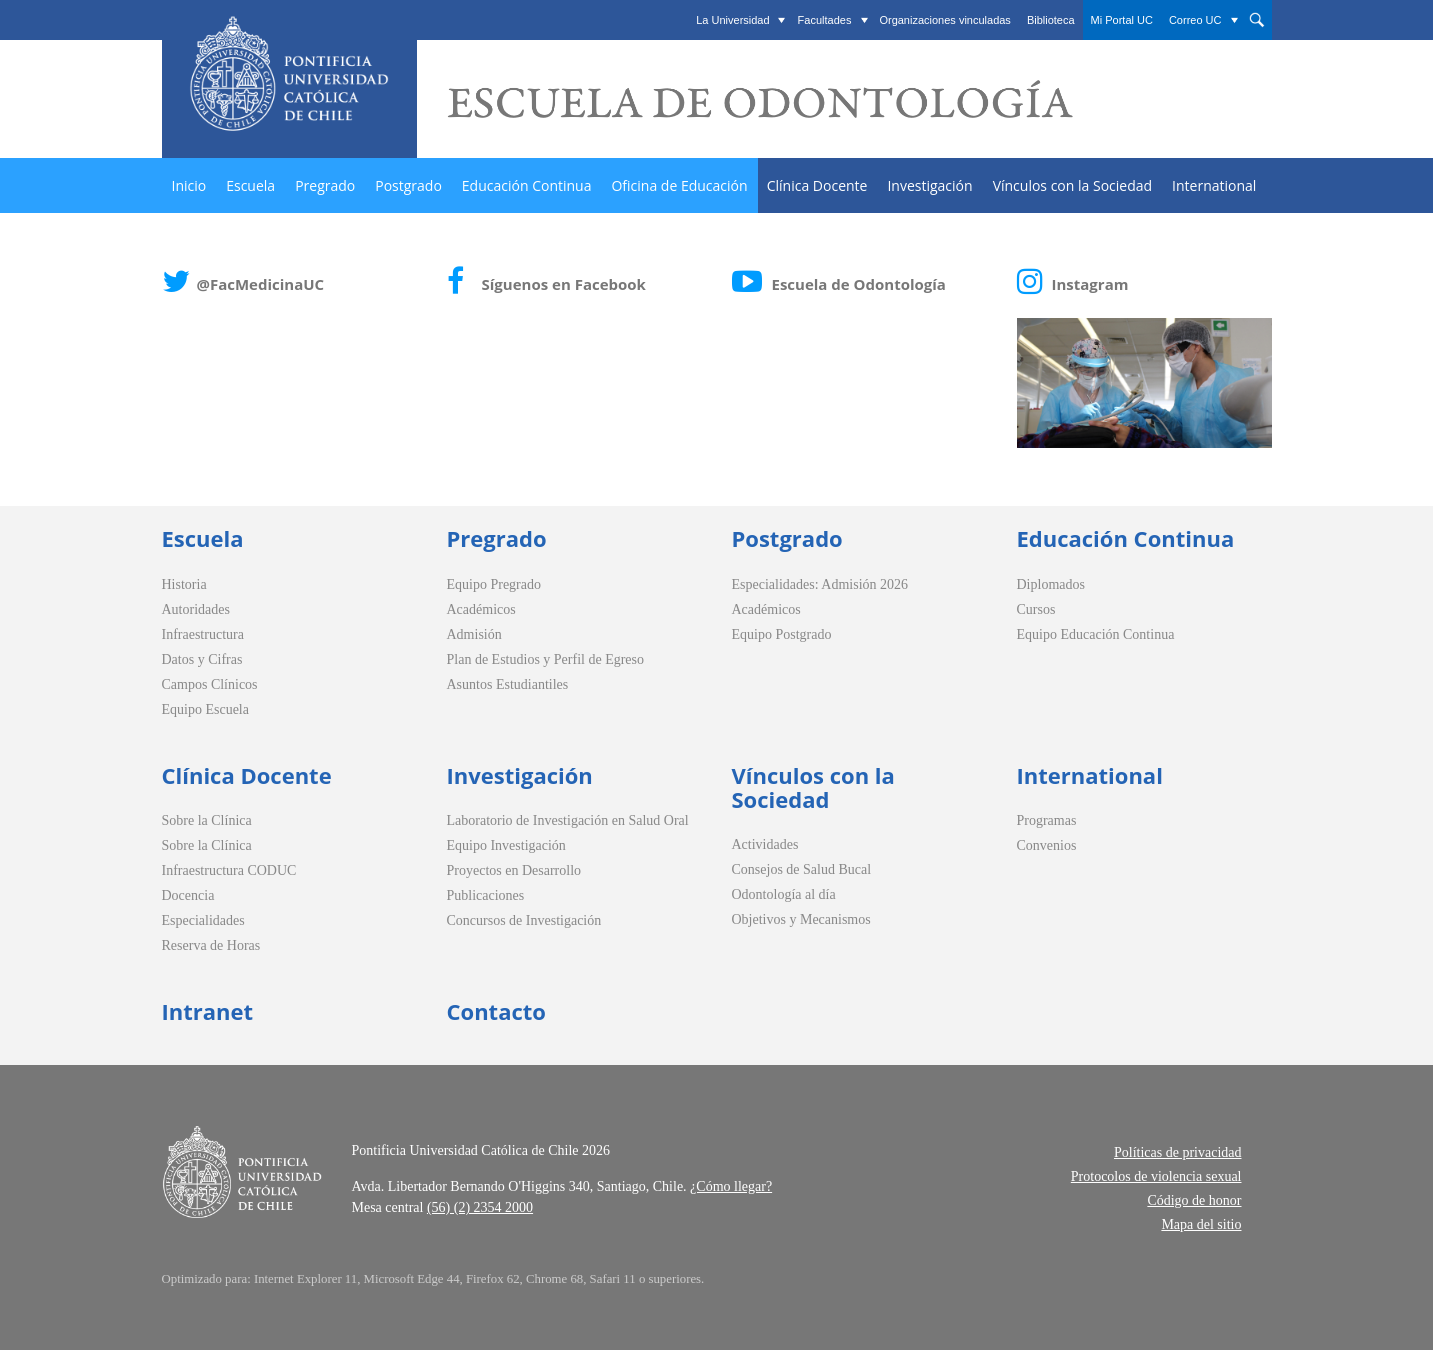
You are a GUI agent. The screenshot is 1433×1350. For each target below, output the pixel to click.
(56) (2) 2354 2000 (480, 1207)
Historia (184, 584)
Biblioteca (1051, 20)
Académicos (481, 609)
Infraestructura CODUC (229, 870)
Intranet (208, 1011)
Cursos (1036, 609)
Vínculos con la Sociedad (1072, 185)
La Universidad (732, 20)
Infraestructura (203, 634)
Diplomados (1051, 584)
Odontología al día (784, 894)
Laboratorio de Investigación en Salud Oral (568, 820)
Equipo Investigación (506, 845)
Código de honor (1194, 1200)
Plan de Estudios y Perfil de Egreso (546, 659)
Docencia (188, 895)
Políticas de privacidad (1178, 1152)
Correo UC (1195, 20)
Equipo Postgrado (782, 634)
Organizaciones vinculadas (944, 20)
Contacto (496, 1011)
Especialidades (203, 920)
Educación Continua (527, 185)
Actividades (765, 844)
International (1214, 185)
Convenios (1047, 845)
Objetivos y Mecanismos (801, 919)
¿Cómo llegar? (731, 1186)
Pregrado (325, 185)
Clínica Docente (817, 185)
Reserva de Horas (211, 945)
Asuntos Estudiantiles (508, 684)
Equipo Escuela (205, 709)
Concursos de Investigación (524, 920)
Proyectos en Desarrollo (514, 870)
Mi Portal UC (1122, 20)
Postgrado (408, 185)
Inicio (189, 185)
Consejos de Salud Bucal (802, 869)
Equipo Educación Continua (1096, 634)
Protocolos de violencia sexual (1156, 1176)
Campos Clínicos (210, 684)
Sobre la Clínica (207, 820)
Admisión (474, 634)
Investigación (929, 185)
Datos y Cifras (202, 659)
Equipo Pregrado (494, 584)
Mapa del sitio (1201, 1224)
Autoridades (196, 609)
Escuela (250, 185)
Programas (1047, 820)
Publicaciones (486, 895)
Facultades (825, 20)
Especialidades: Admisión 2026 (820, 584)
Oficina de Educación (679, 185)
